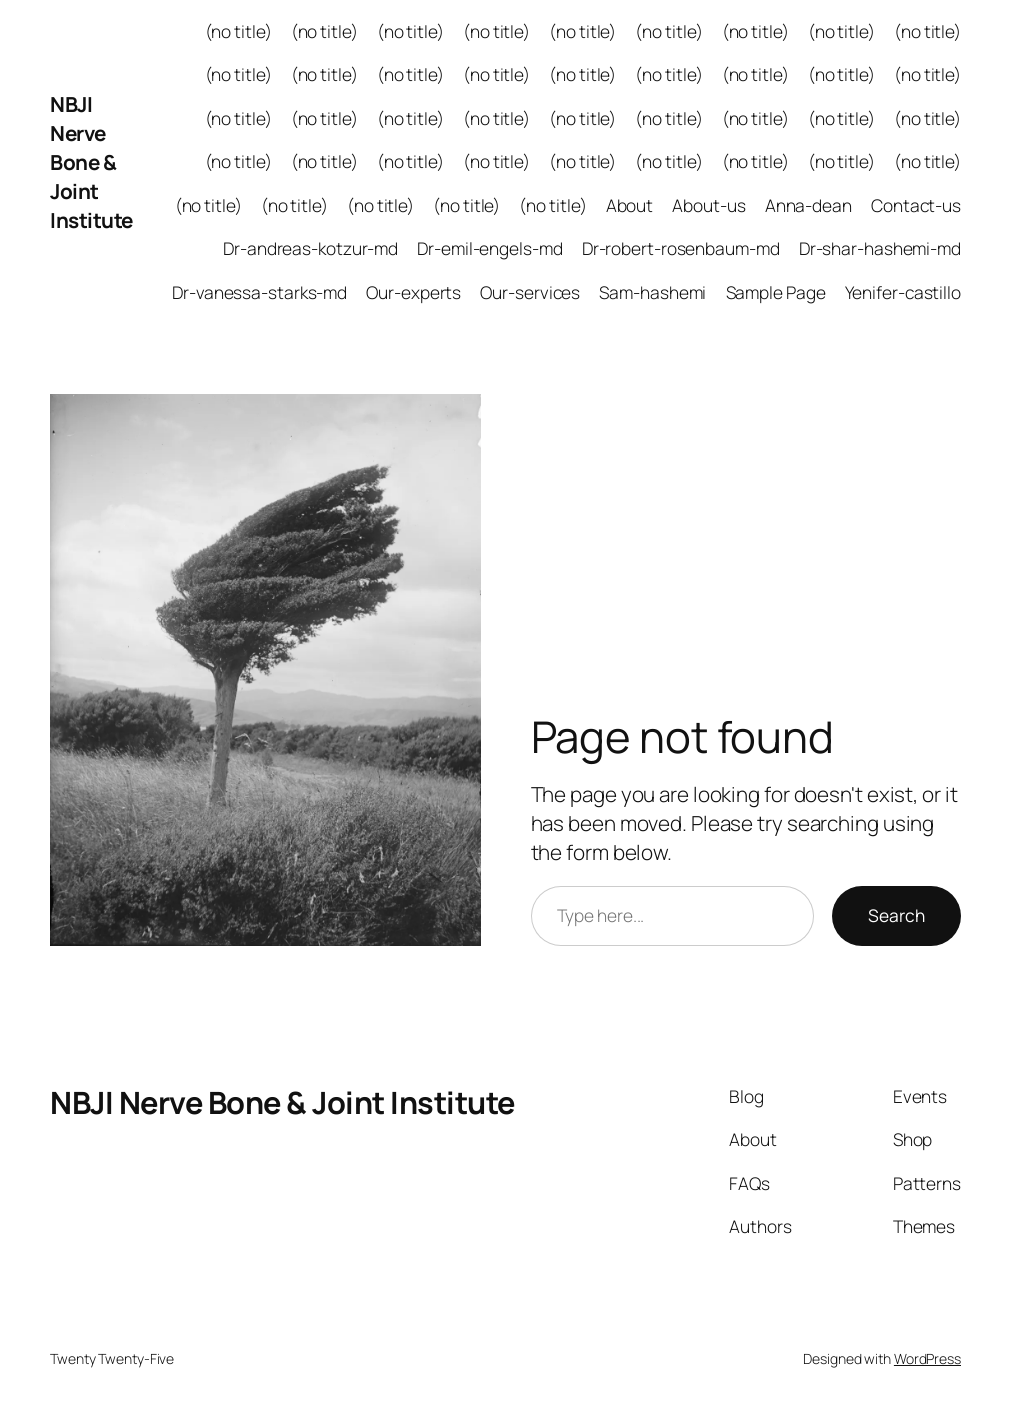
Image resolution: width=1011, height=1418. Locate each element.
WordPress (927, 1358)
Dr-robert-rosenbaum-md (681, 248)
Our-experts (413, 292)
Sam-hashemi (652, 292)
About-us (708, 205)
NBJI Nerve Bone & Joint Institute (91, 162)
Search (896, 915)
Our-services (530, 292)
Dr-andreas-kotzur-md (310, 248)
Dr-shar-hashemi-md (880, 248)
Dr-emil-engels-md (489, 248)
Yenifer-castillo (903, 292)
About (630, 205)
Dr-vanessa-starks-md (259, 292)
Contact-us (916, 205)
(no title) (238, 31)
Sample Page (776, 292)
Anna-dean (808, 205)
